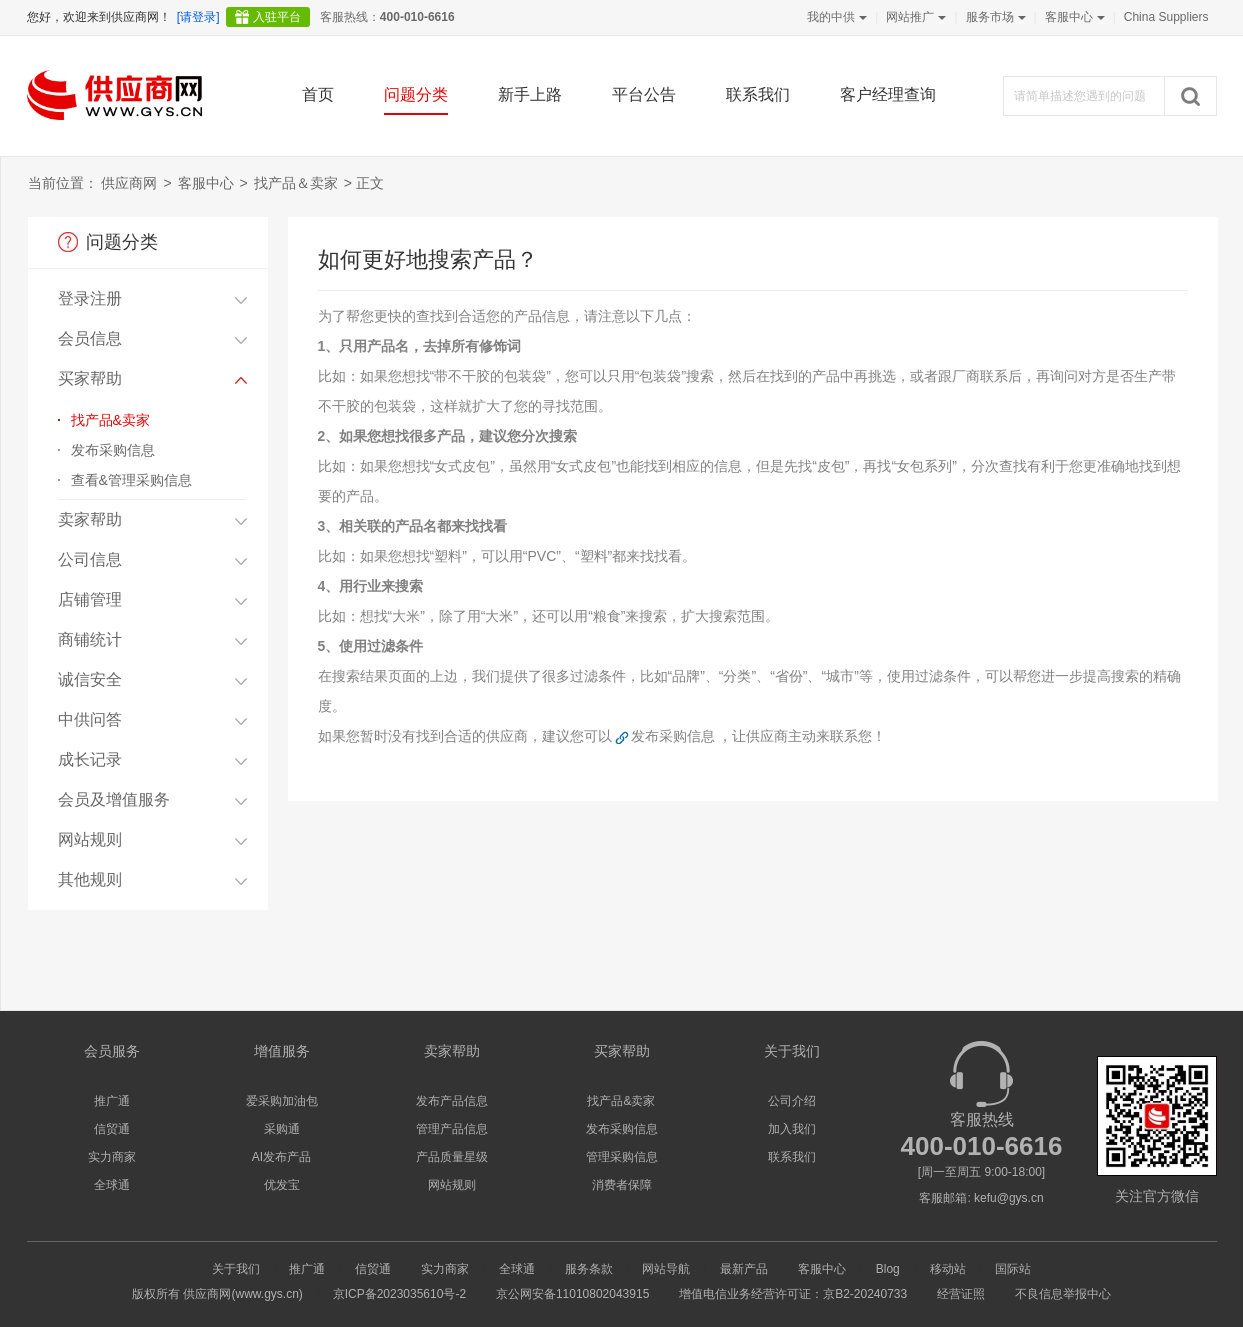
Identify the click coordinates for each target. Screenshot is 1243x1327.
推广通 (112, 1101)
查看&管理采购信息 (131, 480)
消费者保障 (622, 1185)
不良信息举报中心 (1063, 1294)
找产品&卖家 (110, 420)
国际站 (1013, 1269)
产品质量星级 (452, 1157)
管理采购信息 (622, 1157)
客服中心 (1073, 17)
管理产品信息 (452, 1129)
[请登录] (198, 17)
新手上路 (530, 94)
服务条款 (589, 1269)
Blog (888, 1269)
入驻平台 (277, 17)
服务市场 (994, 17)
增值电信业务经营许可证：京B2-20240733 (793, 1294)
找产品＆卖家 (296, 183)
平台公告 (644, 94)
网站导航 (666, 1269)
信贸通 (112, 1129)
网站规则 (452, 1185)
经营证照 (961, 1294)
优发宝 (282, 1185)
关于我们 (236, 1269)
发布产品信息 (452, 1101)
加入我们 (792, 1129)
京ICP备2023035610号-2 (399, 1294)
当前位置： (63, 183)
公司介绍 (792, 1101)
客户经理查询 (888, 94)
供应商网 (129, 183)
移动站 (948, 1269)
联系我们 (758, 94)
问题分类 (416, 94)
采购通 (282, 1129)
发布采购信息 (113, 450)
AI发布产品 (281, 1157)
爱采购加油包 (282, 1101)
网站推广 (914, 17)
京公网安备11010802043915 (572, 1294)
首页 (318, 94)
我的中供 (835, 17)
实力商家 (112, 1157)
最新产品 (744, 1269)
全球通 (112, 1185)
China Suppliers (1166, 17)
